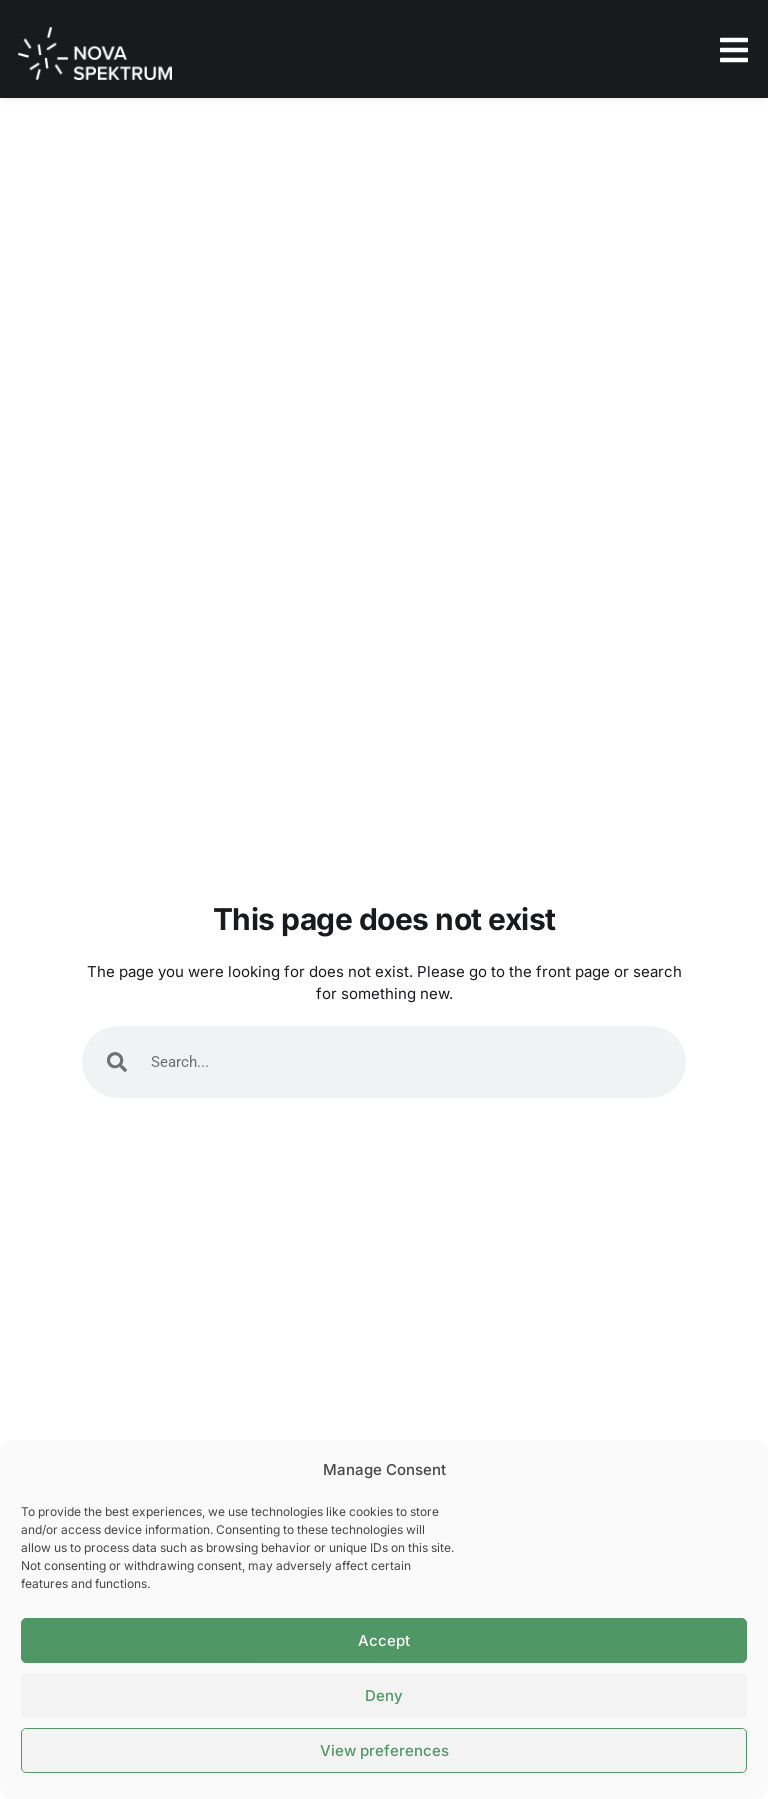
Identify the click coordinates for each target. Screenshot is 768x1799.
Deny (384, 1695)
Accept (384, 1640)
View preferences (384, 1750)
